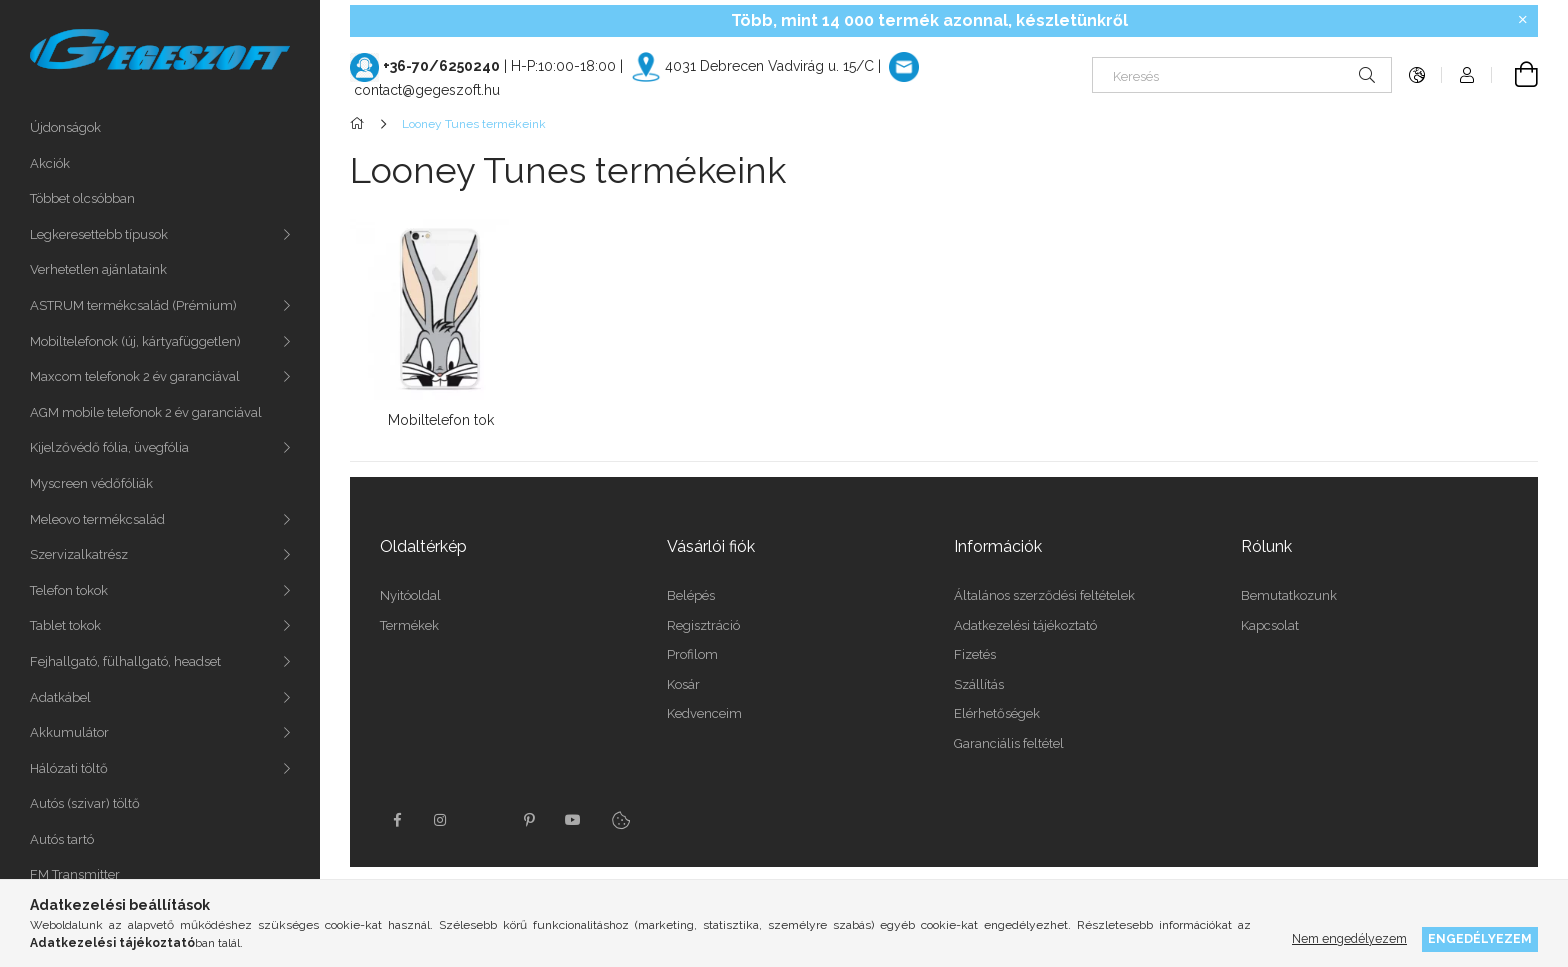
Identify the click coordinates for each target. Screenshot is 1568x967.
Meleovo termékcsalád (97, 519)
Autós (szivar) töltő (85, 803)
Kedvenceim (704, 713)
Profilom (692, 654)
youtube (573, 820)
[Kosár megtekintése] (1515, 75)
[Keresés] (1242, 75)
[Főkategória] (360, 124)
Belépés (691, 595)
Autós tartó (62, 839)
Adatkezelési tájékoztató (1025, 625)
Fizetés (975, 654)
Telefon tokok (69, 590)
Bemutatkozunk (1289, 595)
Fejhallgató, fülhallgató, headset (125, 661)
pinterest (529, 820)
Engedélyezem (1480, 938)
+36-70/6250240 (441, 66)
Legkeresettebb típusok (99, 234)
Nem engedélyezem (1349, 938)
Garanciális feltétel (1009, 743)
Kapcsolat (1270, 625)
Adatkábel (60, 697)
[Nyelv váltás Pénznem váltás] (1417, 75)
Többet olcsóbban (82, 198)
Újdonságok (65, 127)
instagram (441, 820)
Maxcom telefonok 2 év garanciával (135, 376)
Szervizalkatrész (79, 554)
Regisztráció (703, 625)
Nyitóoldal (410, 595)
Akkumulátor (69, 732)
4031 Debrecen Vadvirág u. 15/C (769, 66)
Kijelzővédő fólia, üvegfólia (109, 447)
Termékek (409, 625)
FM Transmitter (75, 874)
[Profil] (1467, 75)
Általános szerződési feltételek (1044, 595)
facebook (397, 820)
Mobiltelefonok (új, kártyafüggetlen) (135, 341)
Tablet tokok (65, 625)
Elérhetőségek (997, 713)
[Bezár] (1523, 20)
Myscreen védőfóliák (91, 483)
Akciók (50, 163)
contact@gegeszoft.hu (427, 90)
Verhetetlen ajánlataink (98, 269)
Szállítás (979, 684)
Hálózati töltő (69, 768)
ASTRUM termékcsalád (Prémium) (133, 305)
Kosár (683, 684)
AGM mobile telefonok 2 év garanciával (146, 412)
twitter (485, 820)
